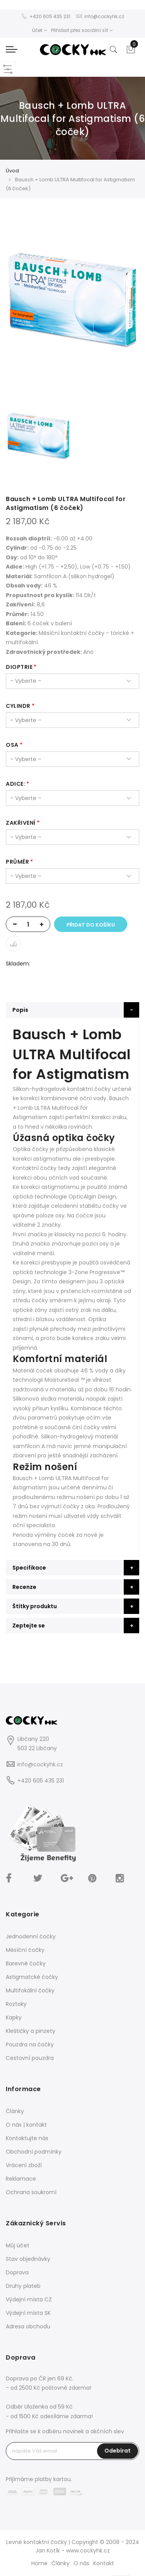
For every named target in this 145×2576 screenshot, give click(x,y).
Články (15, 2111)
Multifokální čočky (30, 1990)
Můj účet (17, 2245)
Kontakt (103, 2563)
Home (39, 2563)
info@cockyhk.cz (40, 1764)
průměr (17, 861)
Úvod (12, 170)
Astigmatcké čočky (32, 1977)
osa (12, 745)
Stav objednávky (28, 2259)
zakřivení (21, 822)
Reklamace (21, 2179)
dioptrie (19, 667)
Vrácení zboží (24, 2165)
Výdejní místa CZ (29, 2299)
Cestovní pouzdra (30, 2058)
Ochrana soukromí (31, 2192)
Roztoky (16, 2004)
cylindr (18, 706)
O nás (81, 2563)
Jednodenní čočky (31, 1936)
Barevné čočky (26, 1963)
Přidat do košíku (91, 924)
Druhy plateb (23, 2286)
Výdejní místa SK (28, 2313)
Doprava (17, 2272)
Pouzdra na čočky (30, 2044)
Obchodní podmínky (33, 2152)
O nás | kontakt (26, 2125)
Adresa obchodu (28, 2326)
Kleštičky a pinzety (30, 2031)
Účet (39, 30)
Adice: (15, 784)
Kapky (14, 2017)
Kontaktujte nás (27, 2138)
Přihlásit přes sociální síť (82, 30)
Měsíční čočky (25, 1950)
